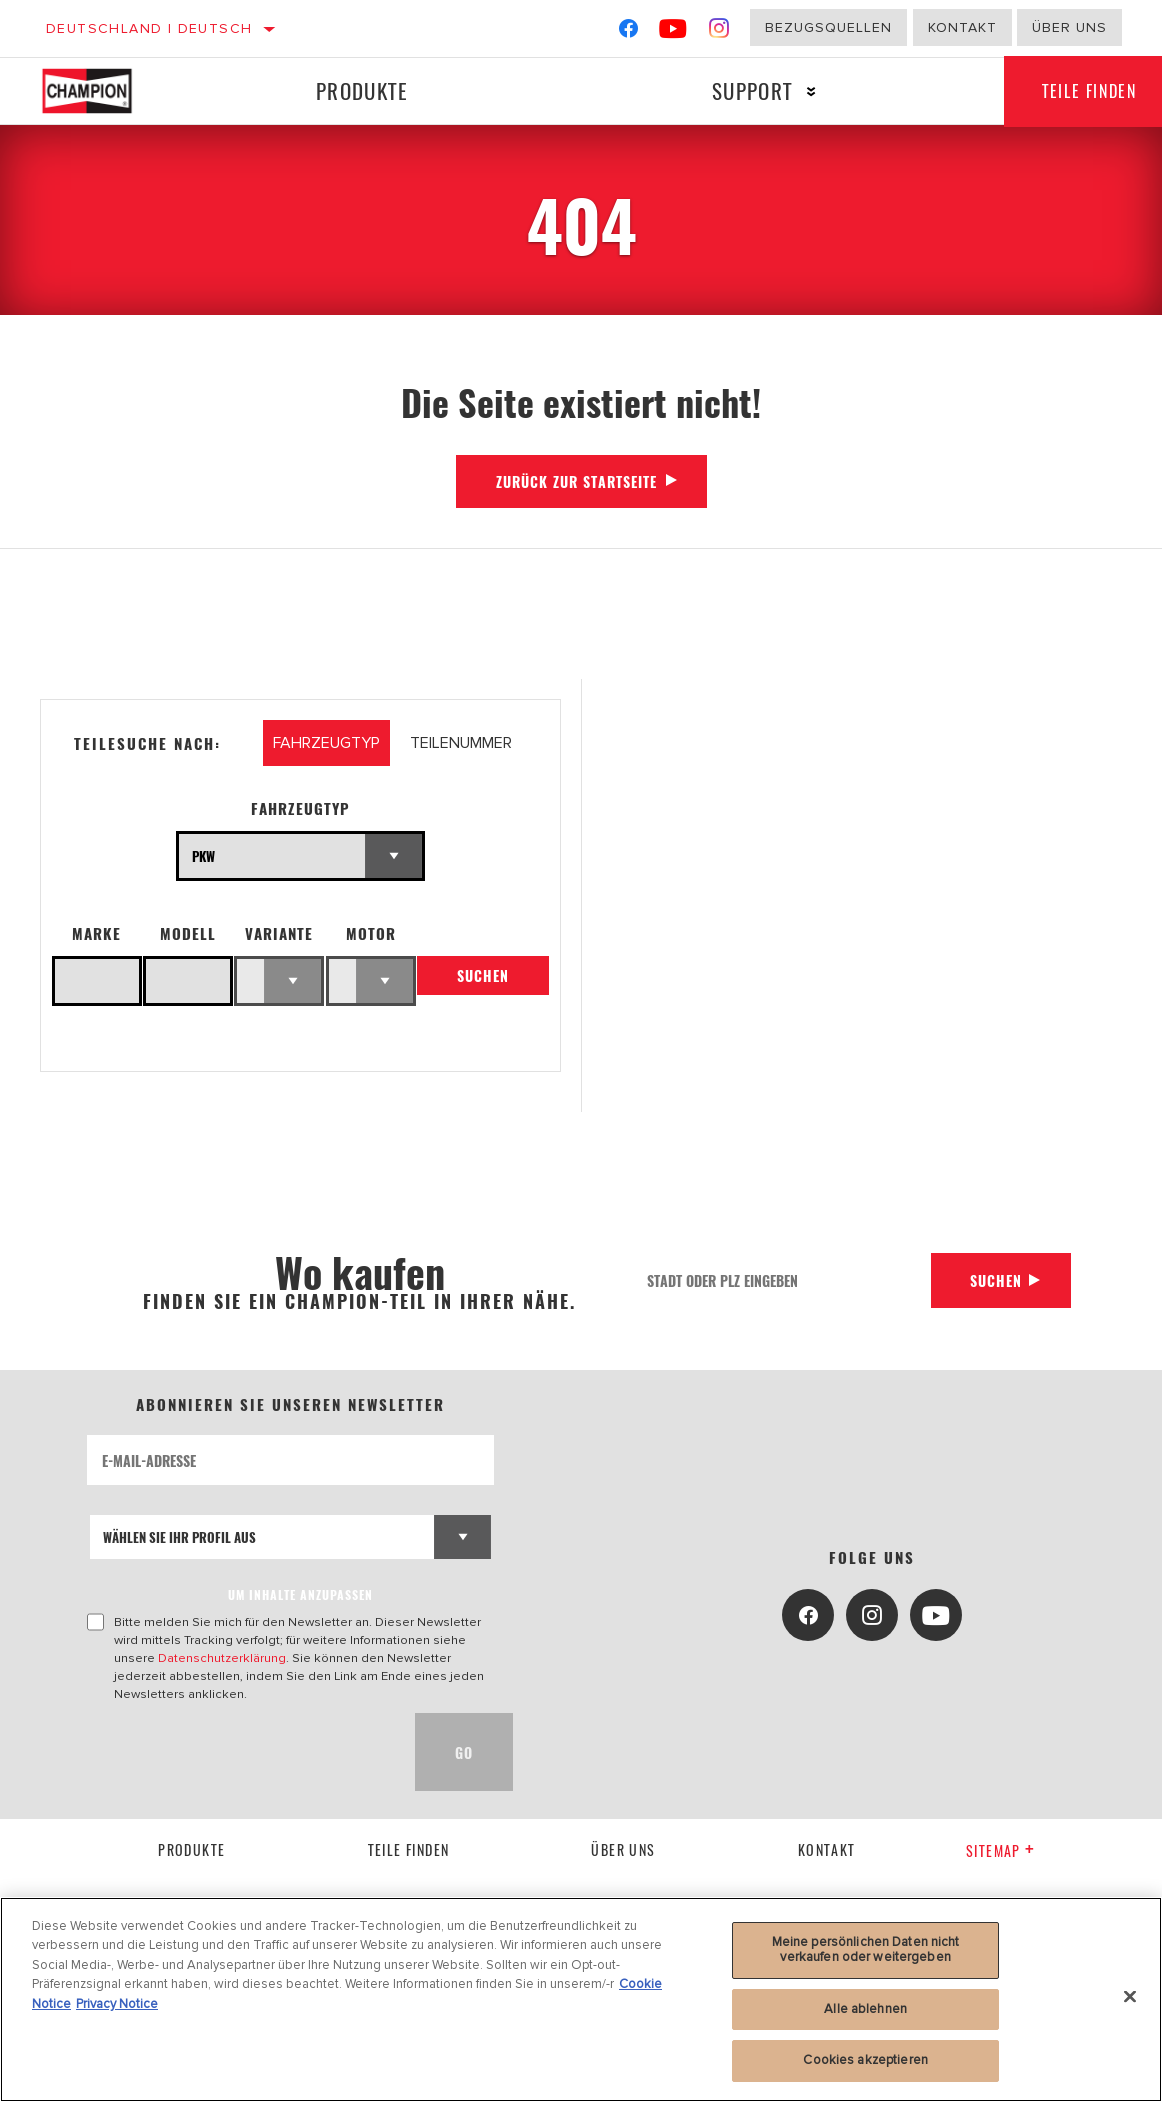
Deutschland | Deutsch (149, 28)
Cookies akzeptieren (865, 2060)
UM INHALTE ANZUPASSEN (300, 1594)
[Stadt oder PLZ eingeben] (781, 1280)
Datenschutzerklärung (222, 1658)
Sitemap (1000, 1850)
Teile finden (409, 1849)
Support (749, 90)
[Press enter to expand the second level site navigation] (808, 91)
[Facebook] (628, 32)
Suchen (483, 976)
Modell (188, 933)
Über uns (1069, 27)
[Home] (102, 91)
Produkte (361, 90)
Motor (371, 933)
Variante (279, 933)
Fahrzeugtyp (300, 808)
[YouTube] (673, 32)
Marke (96, 933)
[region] (581, 1999)
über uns (623, 1849)
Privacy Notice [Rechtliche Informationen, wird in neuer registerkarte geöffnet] (117, 2004)
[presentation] (239, 1752)
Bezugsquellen (828, 27)
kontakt (827, 1849)
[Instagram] (719, 32)
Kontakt (962, 27)
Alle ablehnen (865, 2009)
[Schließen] (1130, 1997)
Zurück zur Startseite (576, 481)
